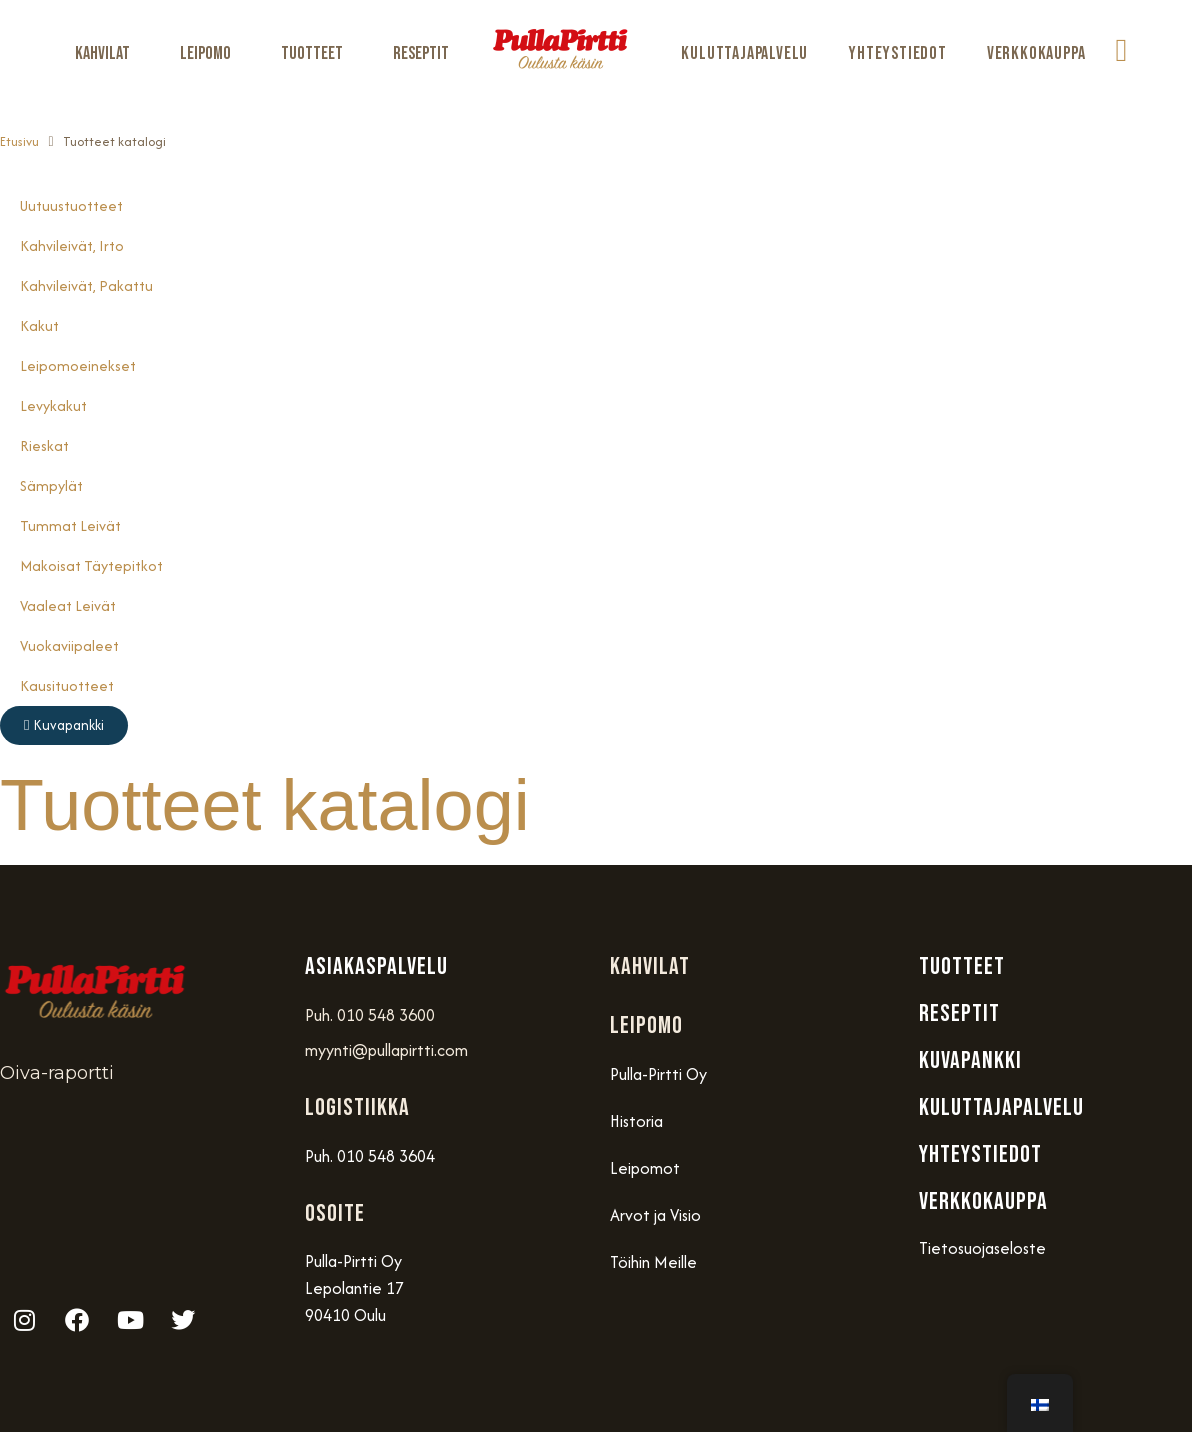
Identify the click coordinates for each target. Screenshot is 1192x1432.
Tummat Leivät (70, 525)
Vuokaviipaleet (69, 645)
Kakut (39, 325)
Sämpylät (51, 485)
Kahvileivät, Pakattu (86, 285)
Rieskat (44, 445)
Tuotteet (317, 53)
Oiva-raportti (57, 1073)
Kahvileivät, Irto (72, 245)
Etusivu (19, 141)
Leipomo (210, 53)
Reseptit (421, 53)
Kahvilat (107, 53)
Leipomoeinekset (78, 365)
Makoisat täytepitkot (91, 565)
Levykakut (53, 405)
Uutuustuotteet (71, 205)
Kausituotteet (67, 685)
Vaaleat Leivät (68, 605)
